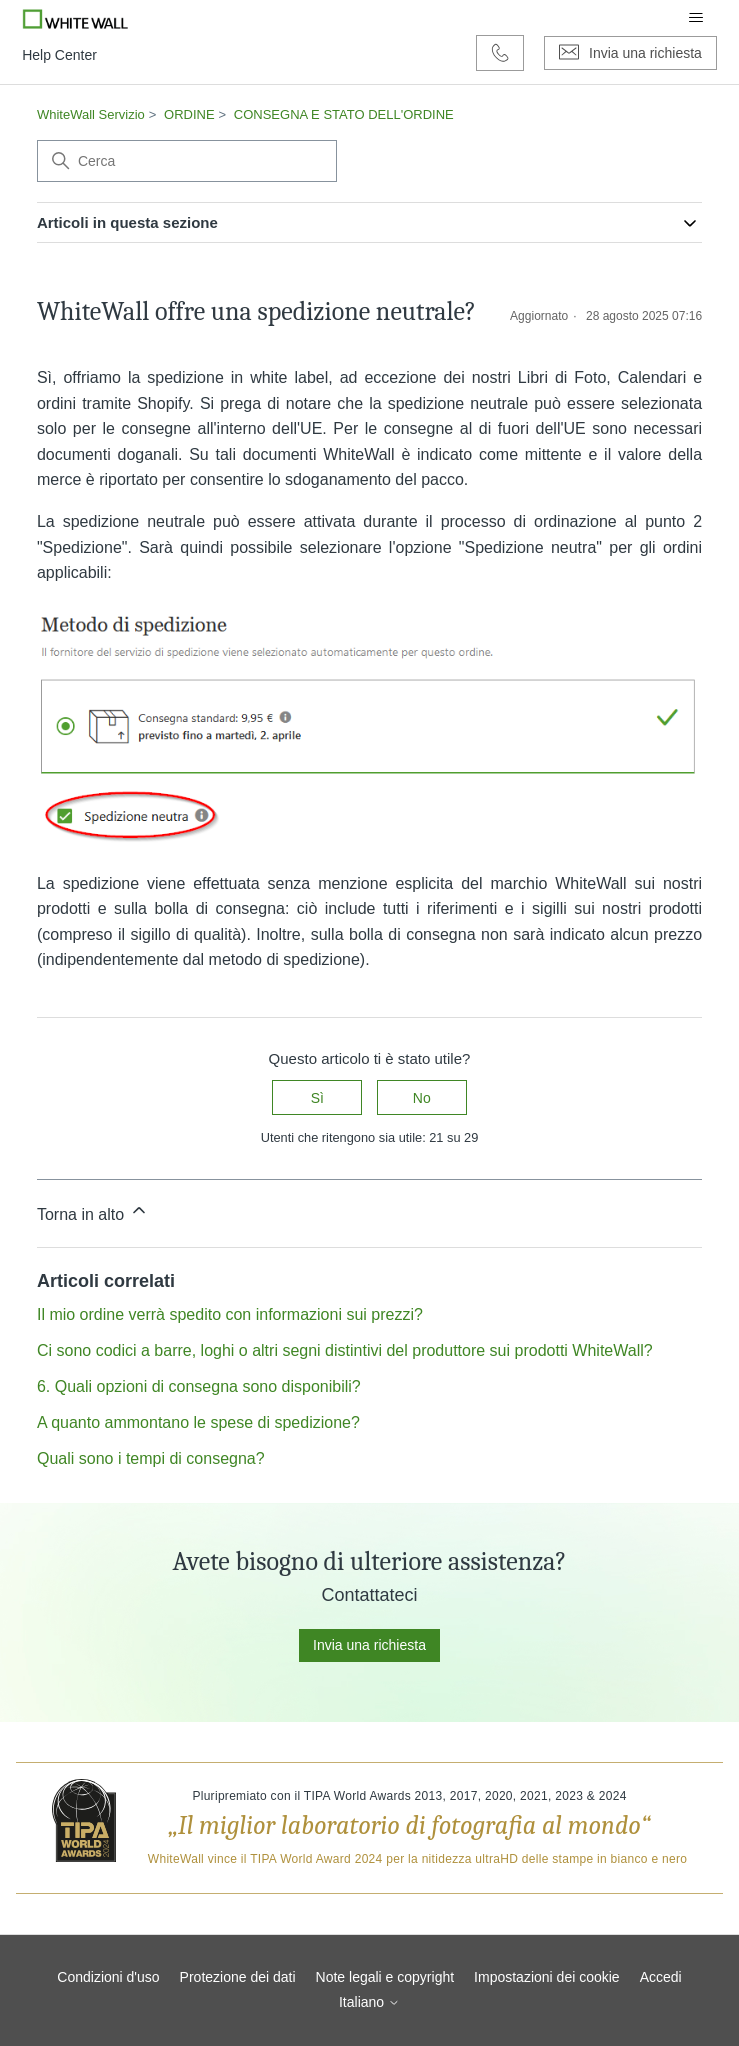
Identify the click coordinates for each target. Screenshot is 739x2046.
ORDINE (189, 114)
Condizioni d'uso (108, 1977)
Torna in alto (93, 1211)
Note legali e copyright (385, 1977)
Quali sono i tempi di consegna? (151, 1458)
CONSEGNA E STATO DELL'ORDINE (344, 114)
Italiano (369, 2002)
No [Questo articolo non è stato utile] (422, 1098)
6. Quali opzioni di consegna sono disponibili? (199, 1386)
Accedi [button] (661, 1977)
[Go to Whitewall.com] (75, 18)
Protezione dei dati (238, 1977)
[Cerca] (187, 161)
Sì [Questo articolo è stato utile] (317, 1098)
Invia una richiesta (369, 1645)
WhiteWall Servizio (91, 114)
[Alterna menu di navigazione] (696, 18)
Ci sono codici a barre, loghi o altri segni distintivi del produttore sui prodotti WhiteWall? (345, 1350)
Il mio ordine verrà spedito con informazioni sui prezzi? (230, 1314)
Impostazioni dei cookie (547, 1977)
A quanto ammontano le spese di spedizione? (198, 1422)
